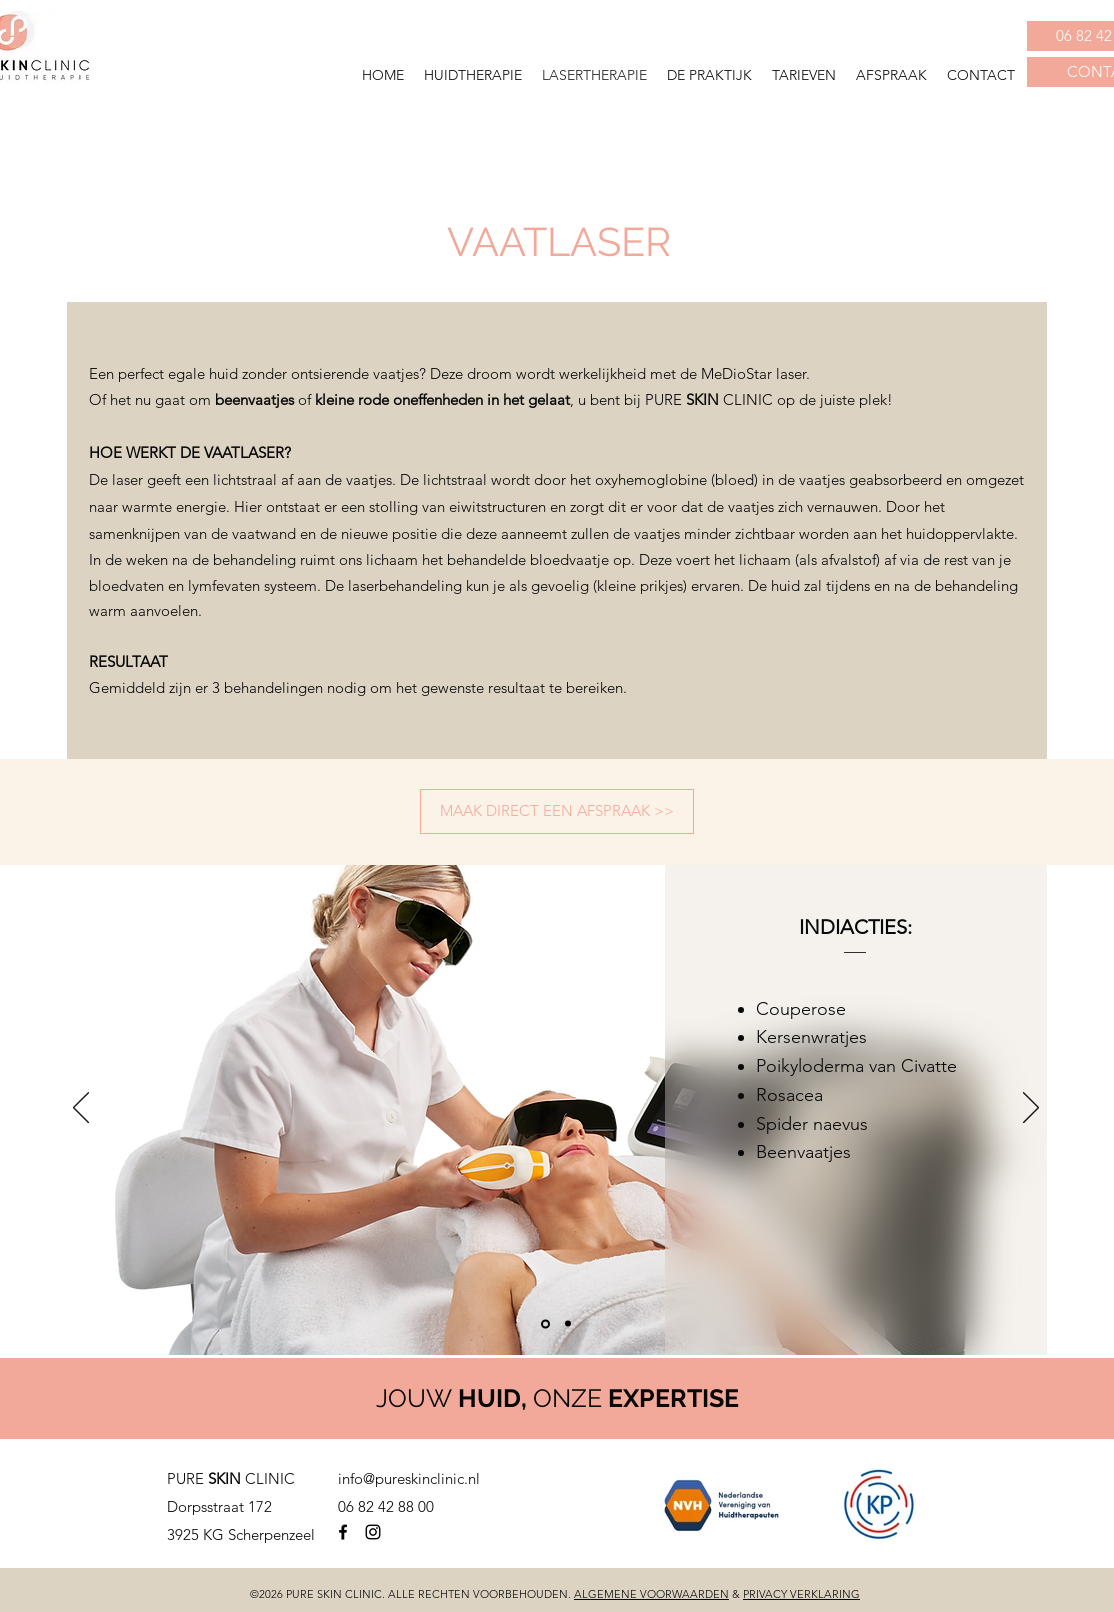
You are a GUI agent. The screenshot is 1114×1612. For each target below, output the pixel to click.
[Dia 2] (568, 1324)
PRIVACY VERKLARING (801, 1594)
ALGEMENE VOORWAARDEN (651, 1594)
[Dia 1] (545, 1323)
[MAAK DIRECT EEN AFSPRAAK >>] (557, 811)
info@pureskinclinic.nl (409, 1478)
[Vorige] (81, 1109)
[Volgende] (1031, 1109)
